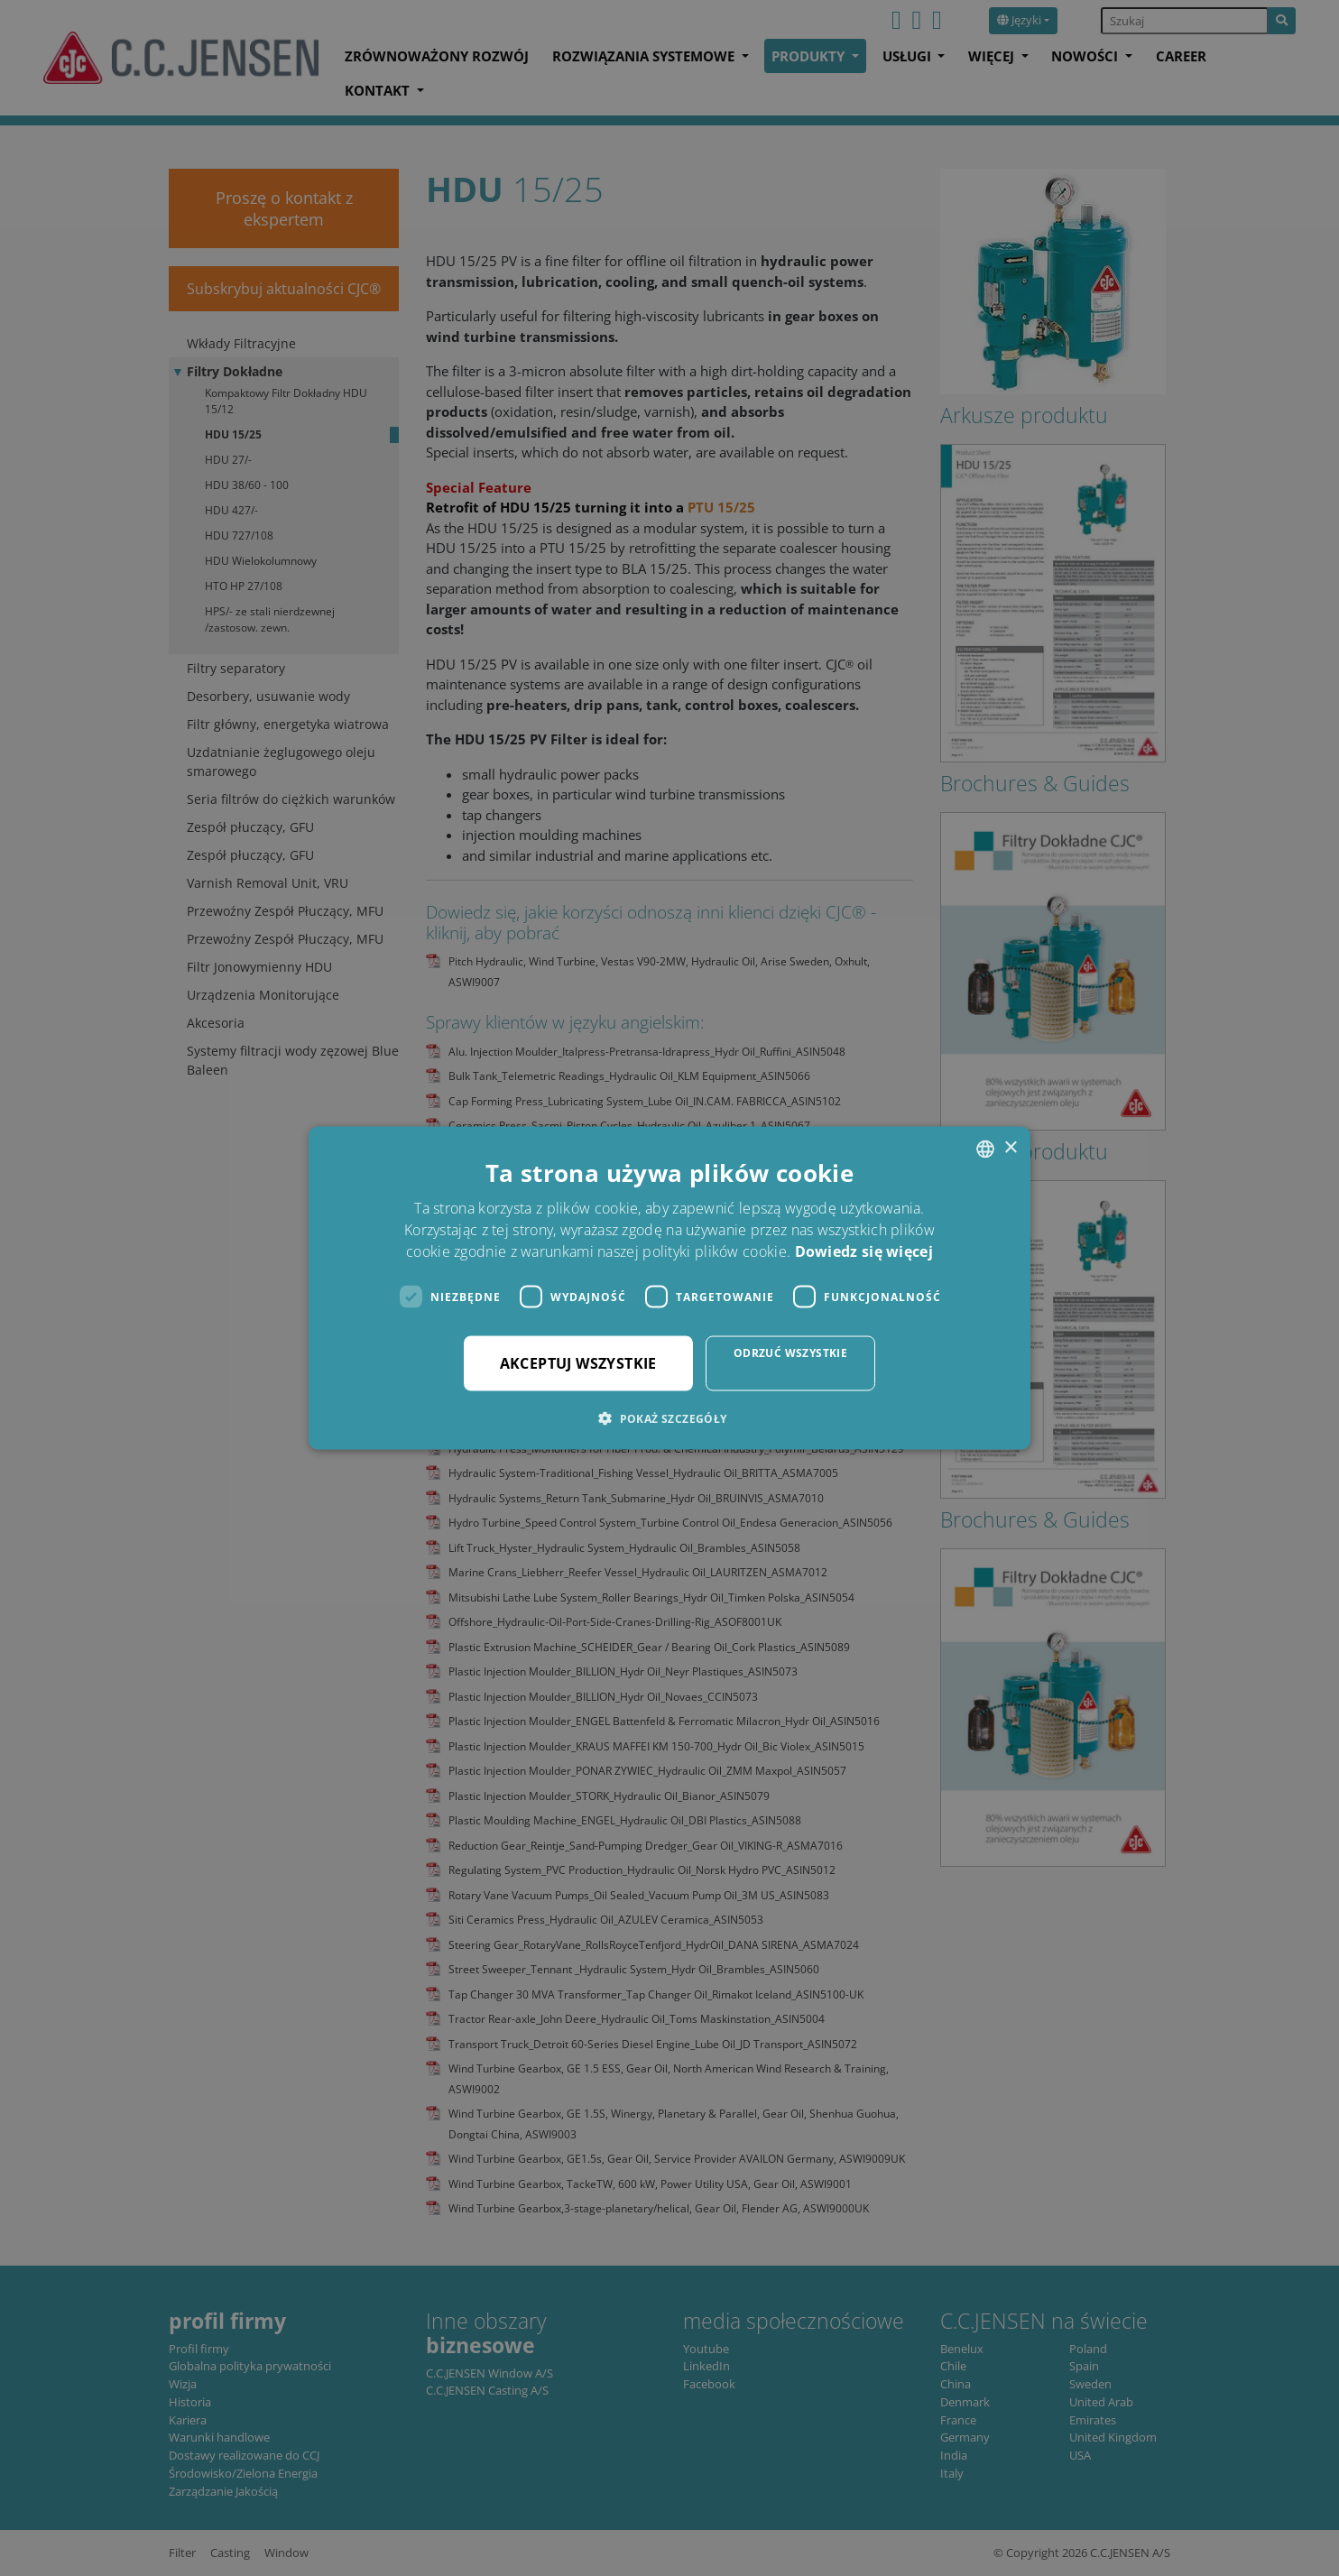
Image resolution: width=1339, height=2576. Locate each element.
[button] (669, 1418)
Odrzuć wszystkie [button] (790, 1353)
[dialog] (669, 1288)
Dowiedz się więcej (864, 1251)
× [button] (1010, 1148)
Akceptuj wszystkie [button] (578, 1363)
